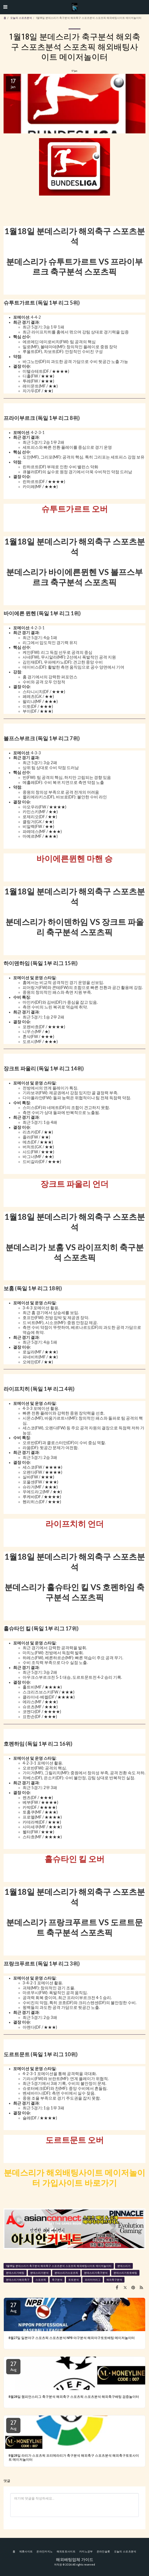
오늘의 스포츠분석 (21, 18)
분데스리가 (123, 2266)
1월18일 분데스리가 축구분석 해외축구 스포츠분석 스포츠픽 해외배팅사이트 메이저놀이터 (58, 2266)
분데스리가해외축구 (18, 2279)
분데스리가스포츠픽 (66, 2272)
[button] (5, 6)
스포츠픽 (40, 2279)
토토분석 (73, 2279)
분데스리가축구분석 (96, 2272)
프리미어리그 (92, 2279)
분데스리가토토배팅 (125, 2272)
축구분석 (57, 2279)
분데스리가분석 (39, 2272)
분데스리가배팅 (15, 2272)
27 (13, 2307)
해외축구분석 (114, 2279)
